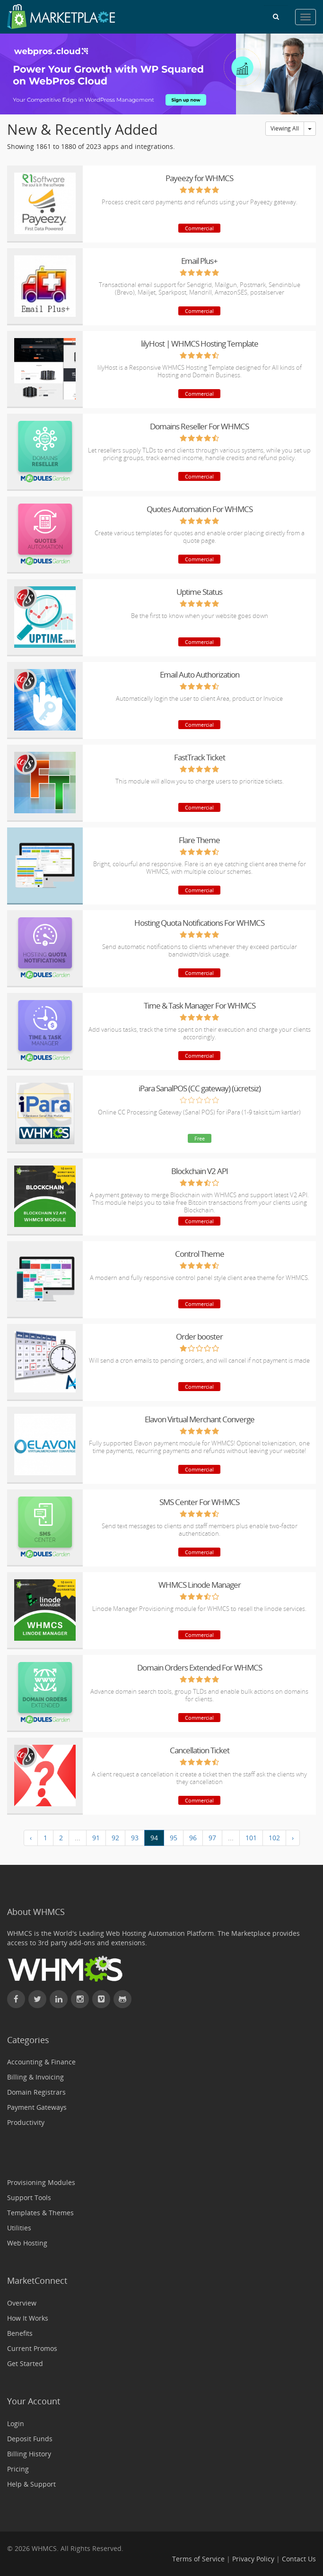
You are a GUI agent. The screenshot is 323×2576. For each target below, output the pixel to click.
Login (15, 2423)
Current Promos (32, 2348)
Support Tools (29, 2197)
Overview (21, 2302)
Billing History (29, 2453)
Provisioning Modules (41, 2182)
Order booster (199, 1336)
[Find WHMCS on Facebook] (16, 1999)
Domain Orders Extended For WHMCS (199, 1667)
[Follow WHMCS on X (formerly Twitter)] (37, 1999)
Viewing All (285, 128)
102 (274, 1837)
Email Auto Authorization (199, 674)
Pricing (18, 2468)
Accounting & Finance (41, 2061)
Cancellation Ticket (199, 1750)
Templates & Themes (40, 2212)
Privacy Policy (253, 2558)
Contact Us (299, 2558)
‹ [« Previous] (31, 1837)
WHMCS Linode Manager (199, 1584)
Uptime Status (199, 591)
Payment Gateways (37, 2107)
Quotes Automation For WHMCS (200, 509)
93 (135, 1837)
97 (212, 1837)
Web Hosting (27, 2242)
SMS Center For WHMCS (199, 1502)
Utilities (19, 2227)
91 (96, 1837)
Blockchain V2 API (199, 1171)
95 (173, 1837)
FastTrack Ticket (199, 757)
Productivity (25, 2122)
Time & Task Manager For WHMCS (199, 1005)
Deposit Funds (29, 2438)
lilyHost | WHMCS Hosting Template (199, 343)
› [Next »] (293, 1837)
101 (251, 1837)
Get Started (25, 2363)
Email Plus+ (199, 260)
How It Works (27, 2318)
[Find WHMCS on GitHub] (122, 1999)
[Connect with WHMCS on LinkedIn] (59, 1999)
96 (193, 1837)
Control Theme (199, 1253)
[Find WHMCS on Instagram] (80, 1999)
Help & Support (31, 2484)
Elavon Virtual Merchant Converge (199, 1419)
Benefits (20, 2333)
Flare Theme (199, 840)
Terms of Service (198, 2558)
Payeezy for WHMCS (199, 178)
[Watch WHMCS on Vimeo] (101, 1999)
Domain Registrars (36, 2092)
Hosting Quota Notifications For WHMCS (199, 922)
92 (115, 1837)
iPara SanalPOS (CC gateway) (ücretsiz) (200, 1088)
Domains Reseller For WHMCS (199, 426)
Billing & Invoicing (35, 2076)
